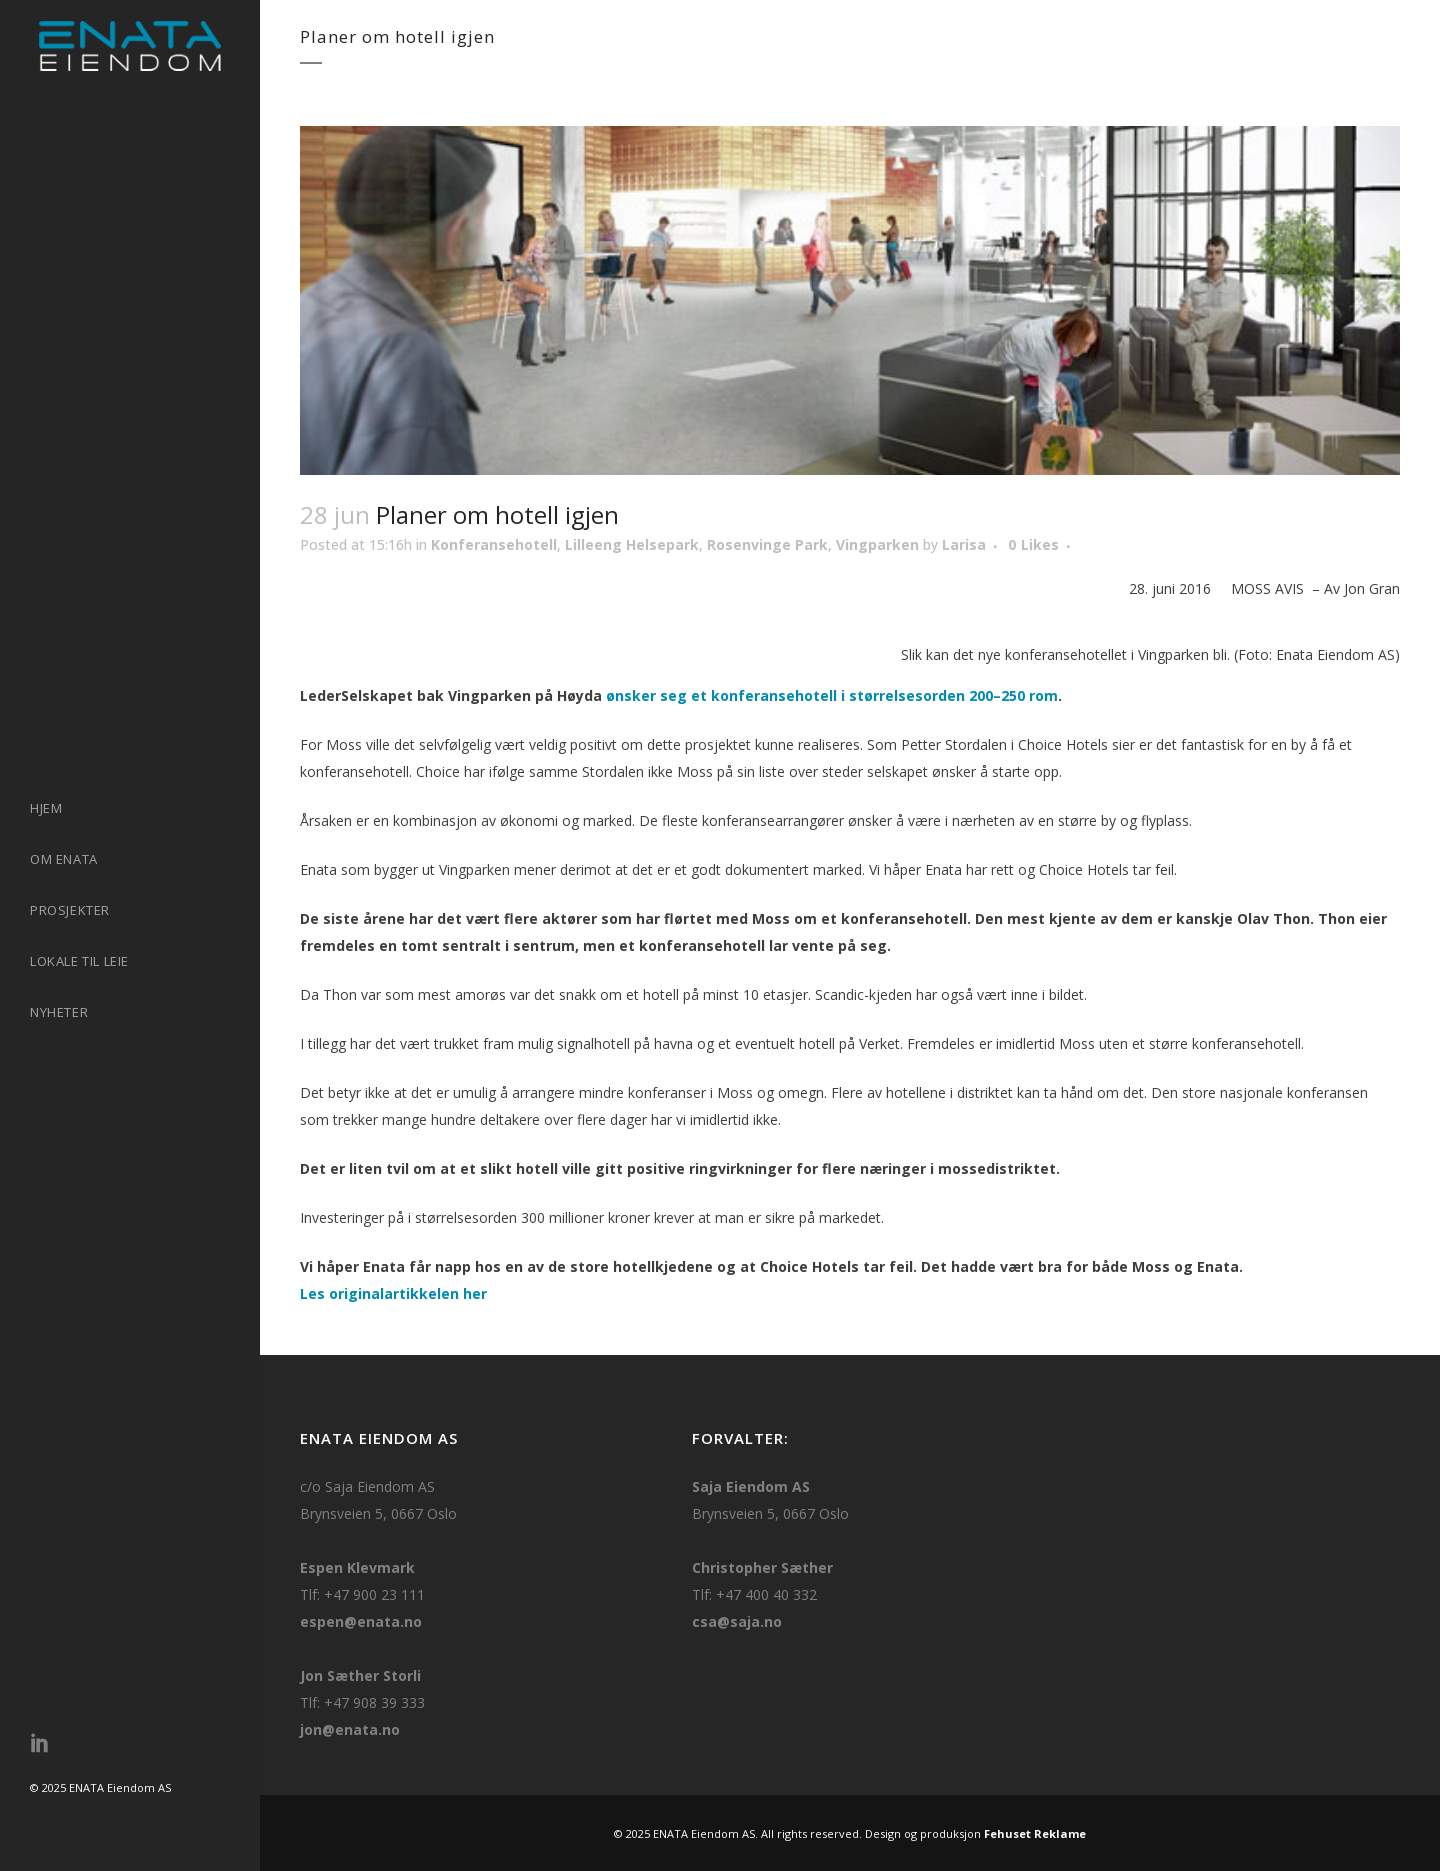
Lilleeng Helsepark (632, 544)
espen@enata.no (361, 1621)
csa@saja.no (737, 1621)
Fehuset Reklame (1035, 1833)
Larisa (964, 544)
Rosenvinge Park (767, 544)
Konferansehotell (494, 544)
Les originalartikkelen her (393, 1293)
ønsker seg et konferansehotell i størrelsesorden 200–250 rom (832, 695)
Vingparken (877, 544)
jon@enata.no (350, 1729)
